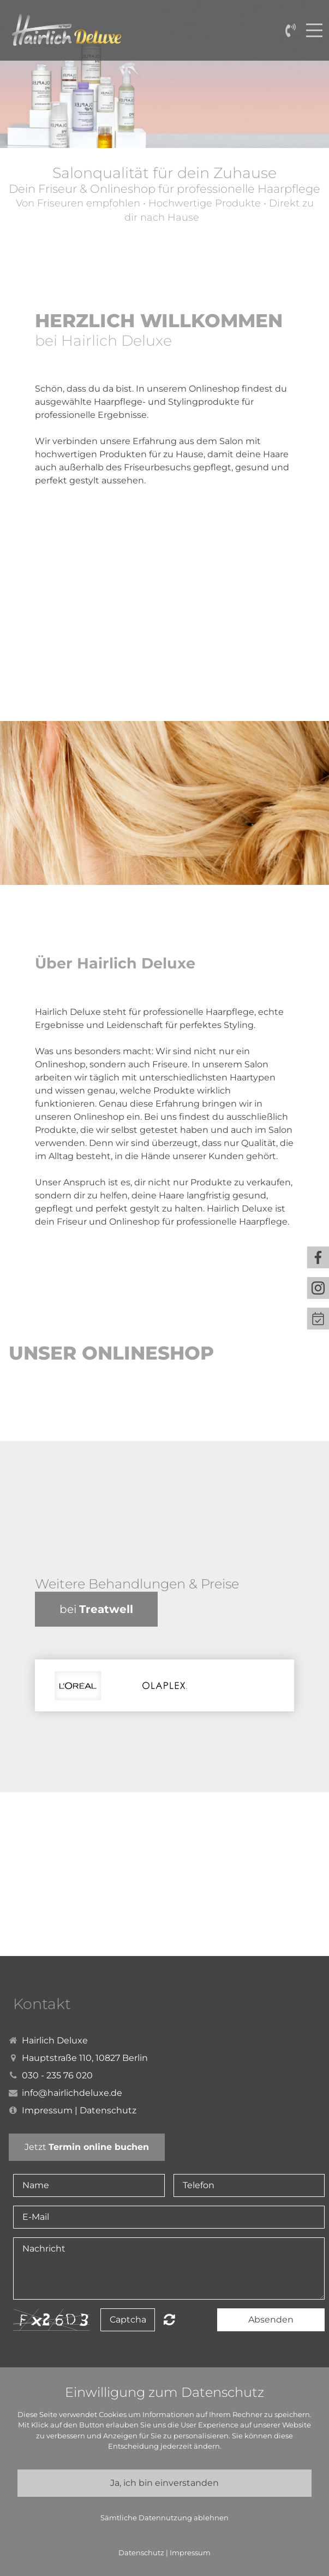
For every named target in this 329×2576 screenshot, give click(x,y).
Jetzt (87, 2147)
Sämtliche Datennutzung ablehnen (164, 2517)
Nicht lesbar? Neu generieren (169, 2319)
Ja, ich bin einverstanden (164, 2483)
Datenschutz (108, 2110)
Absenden (271, 2319)
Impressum (47, 2110)
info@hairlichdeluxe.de (72, 2093)
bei (96, 1609)
